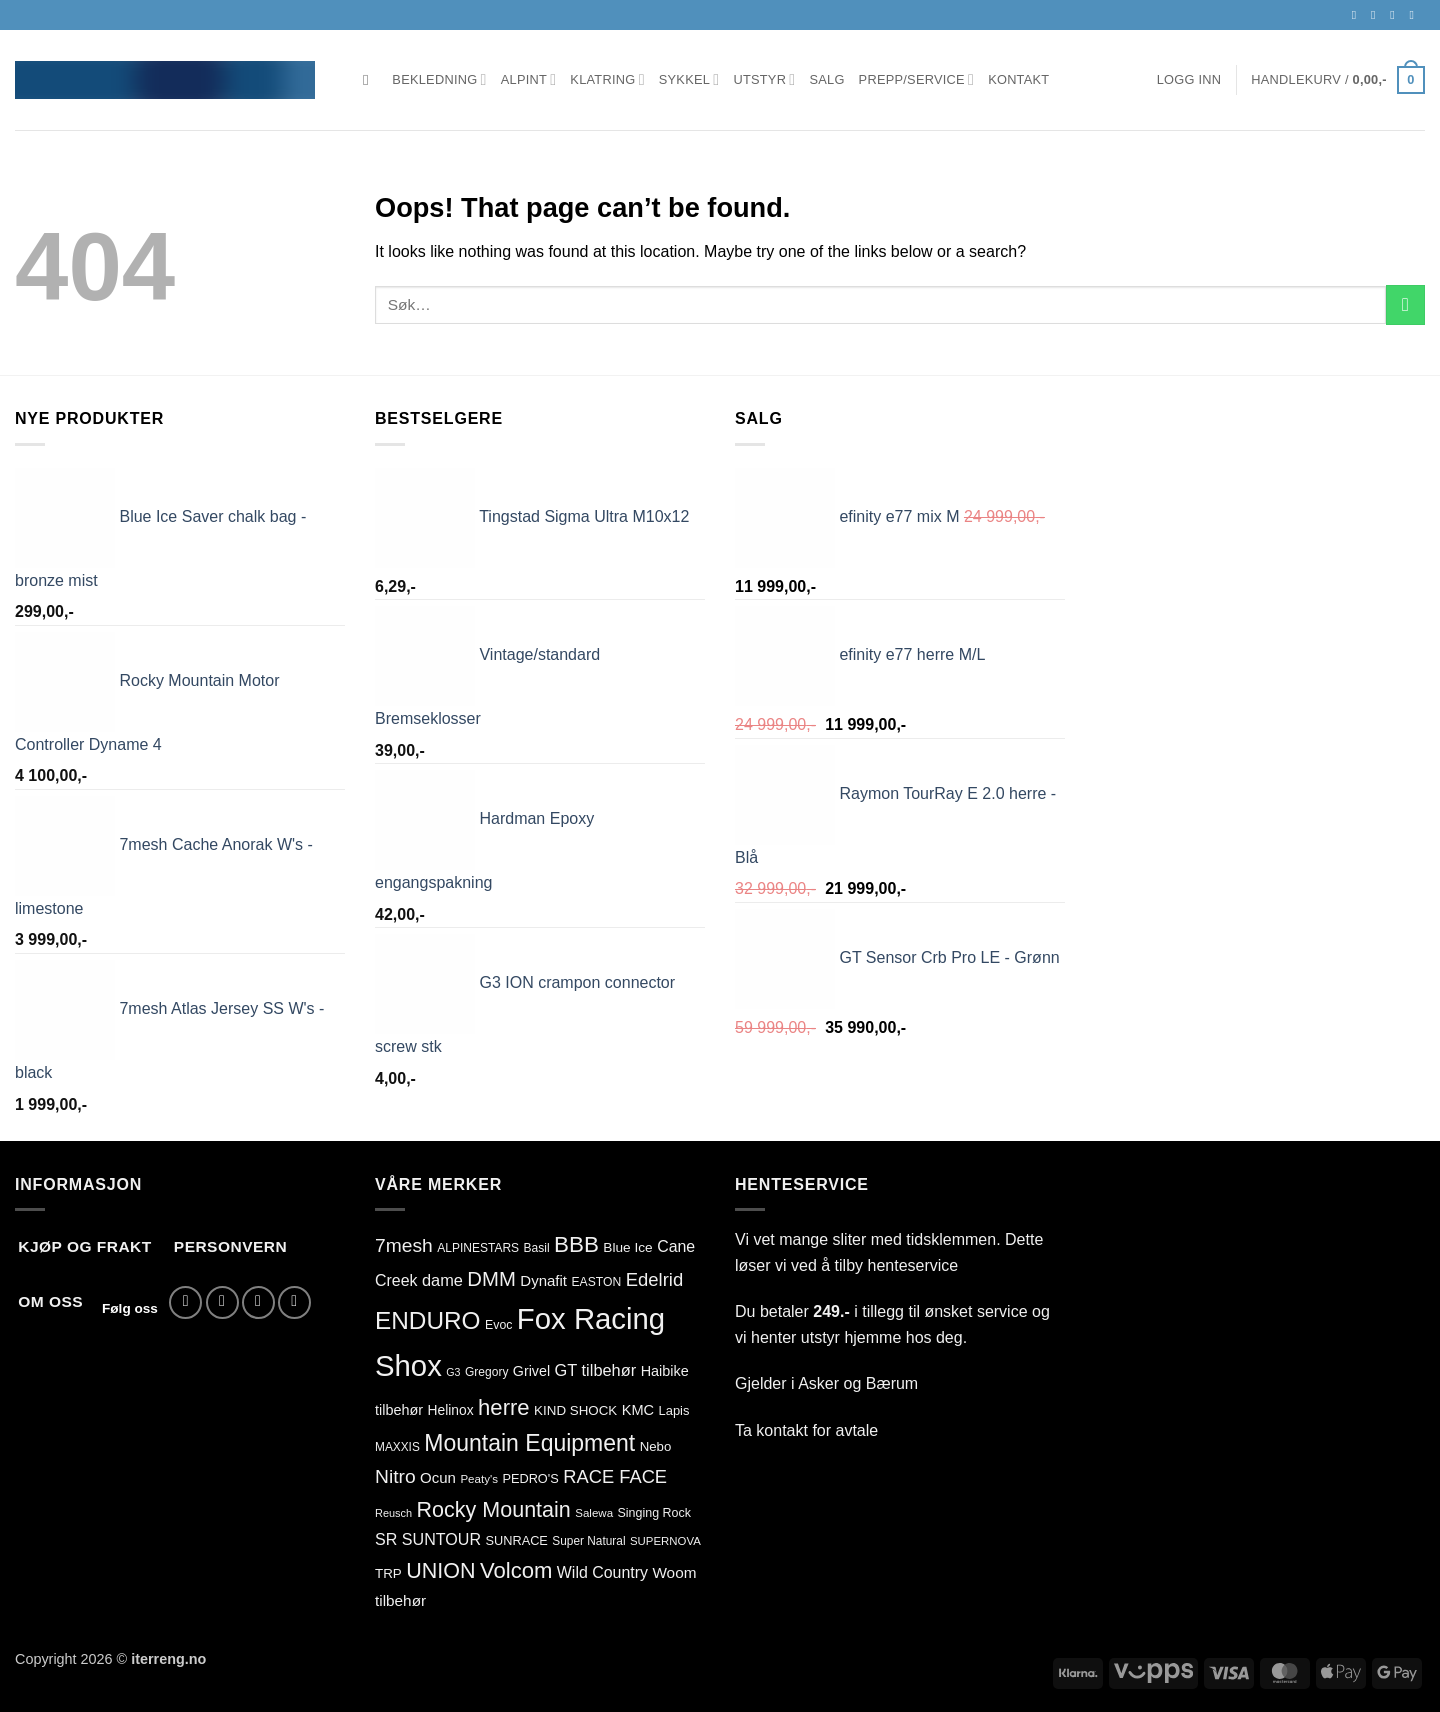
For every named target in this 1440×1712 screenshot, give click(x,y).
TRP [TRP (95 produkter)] (388, 1573)
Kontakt (1018, 79)
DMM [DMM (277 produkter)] (491, 1279)
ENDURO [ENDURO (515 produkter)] (428, 1320)
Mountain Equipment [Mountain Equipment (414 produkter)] (529, 1443)
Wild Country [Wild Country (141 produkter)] (602, 1572)
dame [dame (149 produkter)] (442, 1280)
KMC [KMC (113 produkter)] (638, 1410)
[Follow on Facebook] (1358, 15)
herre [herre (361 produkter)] (504, 1407)
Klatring (607, 79)
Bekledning (439, 79)
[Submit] (1405, 304)
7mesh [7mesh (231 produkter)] (404, 1245)
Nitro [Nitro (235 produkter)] (395, 1476)
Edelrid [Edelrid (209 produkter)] (655, 1279)
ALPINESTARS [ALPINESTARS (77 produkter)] (478, 1248)
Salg (826, 79)
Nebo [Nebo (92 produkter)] (656, 1446)
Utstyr (764, 79)
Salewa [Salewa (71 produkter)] (594, 1513)
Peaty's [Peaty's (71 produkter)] (479, 1479)
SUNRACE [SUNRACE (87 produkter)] (516, 1540)
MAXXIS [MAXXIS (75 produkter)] (397, 1447)
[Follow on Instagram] (1377, 15)
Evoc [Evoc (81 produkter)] (498, 1325)
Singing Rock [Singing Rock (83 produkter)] (654, 1513)
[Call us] (1415, 15)
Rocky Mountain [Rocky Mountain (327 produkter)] (494, 1510)
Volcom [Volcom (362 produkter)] (516, 1570)
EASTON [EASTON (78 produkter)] (596, 1282)
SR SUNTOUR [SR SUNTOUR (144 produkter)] (428, 1539)
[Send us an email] (1396, 15)
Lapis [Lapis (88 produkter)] (674, 1410)
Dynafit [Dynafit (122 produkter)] (543, 1280)
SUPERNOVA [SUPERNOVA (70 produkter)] (665, 1541)
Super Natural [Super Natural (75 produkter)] (588, 1541)
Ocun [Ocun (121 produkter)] (438, 1477)
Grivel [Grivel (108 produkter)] (531, 1371)
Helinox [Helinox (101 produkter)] (451, 1410)
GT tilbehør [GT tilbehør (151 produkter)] (596, 1370)
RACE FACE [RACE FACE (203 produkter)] (615, 1476)
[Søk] (370, 80)
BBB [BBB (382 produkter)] (576, 1244)
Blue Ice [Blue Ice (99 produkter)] (627, 1247)
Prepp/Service (917, 79)
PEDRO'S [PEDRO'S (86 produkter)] (530, 1478)
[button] (1189, 80)
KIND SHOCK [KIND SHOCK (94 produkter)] (575, 1410)
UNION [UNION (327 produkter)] (440, 1571)
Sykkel (689, 79)
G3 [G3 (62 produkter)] (453, 1372)
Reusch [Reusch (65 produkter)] (393, 1513)
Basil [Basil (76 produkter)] (537, 1248)
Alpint (529, 79)
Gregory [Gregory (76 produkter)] (486, 1372)
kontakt (782, 1430)
